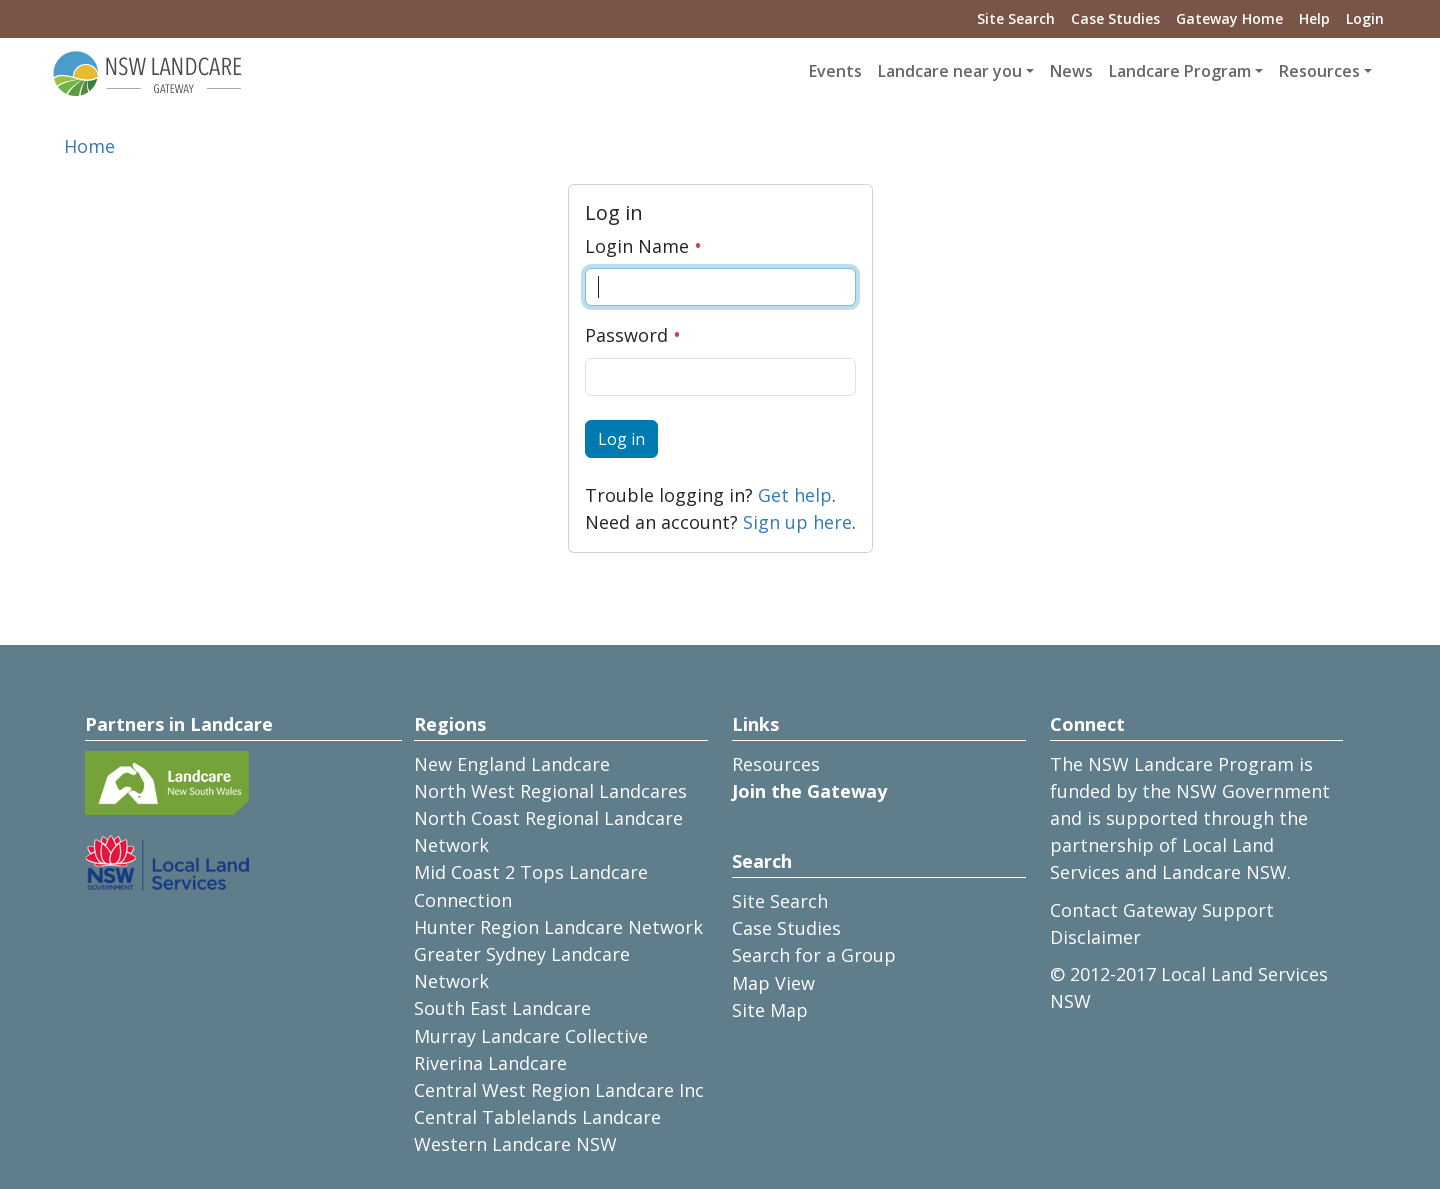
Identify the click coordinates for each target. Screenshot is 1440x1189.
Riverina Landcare (490, 1063)
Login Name (643, 246)
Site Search (1016, 18)
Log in (621, 439)
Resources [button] (1319, 71)
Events (835, 71)
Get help (795, 495)
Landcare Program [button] (1180, 71)
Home (89, 146)
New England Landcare (512, 764)
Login (1365, 18)
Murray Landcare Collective (531, 1036)
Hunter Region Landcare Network (558, 927)
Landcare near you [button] (950, 71)
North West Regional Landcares (550, 791)
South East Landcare (502, 1008)
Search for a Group (814, 955)
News (1071, 71)
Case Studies (1115, 18)
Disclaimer (1095, 937)
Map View (773, 983)
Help (1314, 18)
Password (633, 335)
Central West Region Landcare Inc (559, 1090)
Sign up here (797, 522)
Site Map (770, 1010)
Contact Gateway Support (1162, 910)
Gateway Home (1229, 18)
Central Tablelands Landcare (537, 1117)
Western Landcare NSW (515, 1144)
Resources (776, 764)
